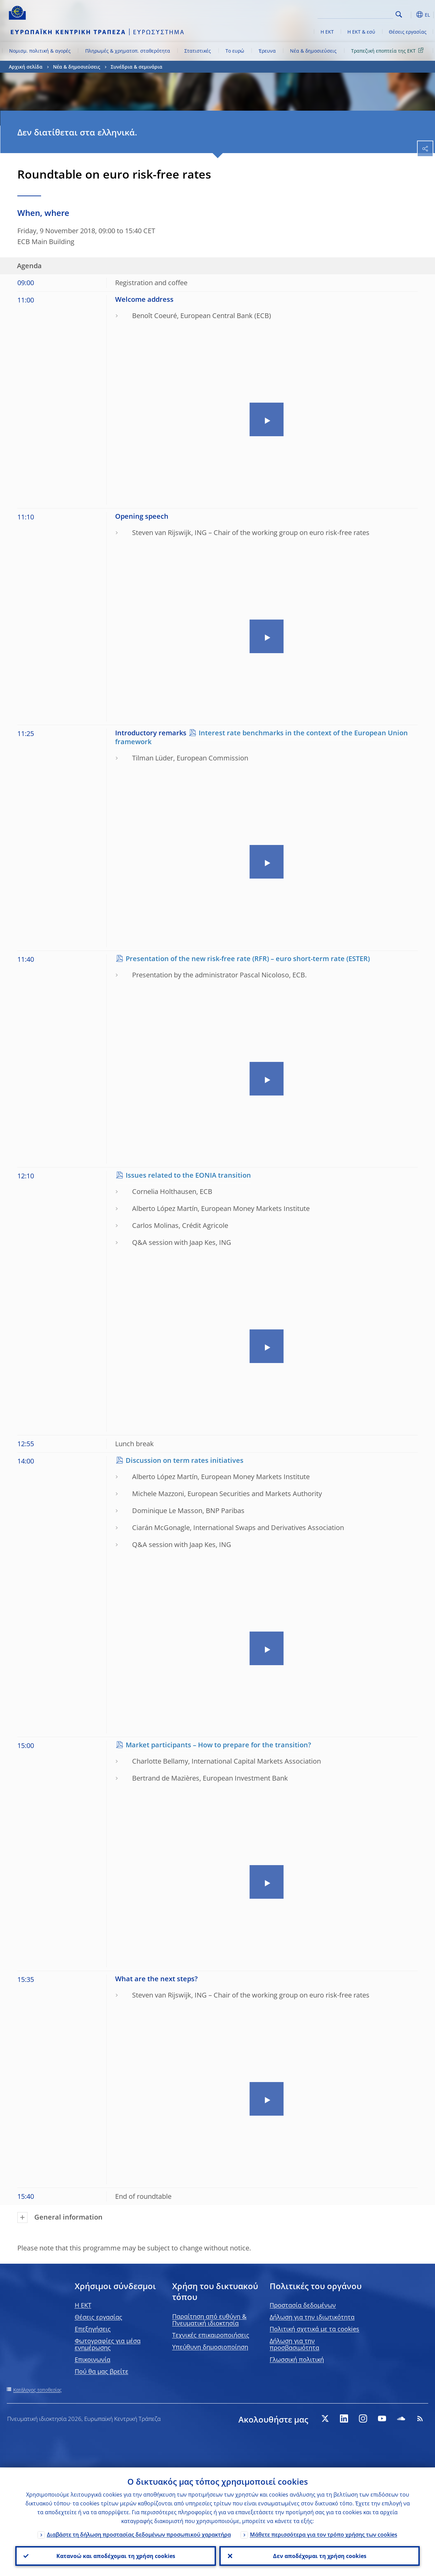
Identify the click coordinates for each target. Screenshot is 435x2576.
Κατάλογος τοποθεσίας (37, 2390)
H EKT (83, 2305)
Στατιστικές (197, 51)
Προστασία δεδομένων (303, 2305)
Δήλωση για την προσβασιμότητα (294, 2344)
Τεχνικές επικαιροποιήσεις (210, 2335)
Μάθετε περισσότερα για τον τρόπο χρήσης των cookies (323, 2534)
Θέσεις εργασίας (408, 32)
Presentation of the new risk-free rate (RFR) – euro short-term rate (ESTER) (248, 958)
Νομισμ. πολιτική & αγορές (40, 51)
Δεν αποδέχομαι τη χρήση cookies (319, 2556)
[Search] (359, 13)
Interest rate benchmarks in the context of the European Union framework (261, 737)
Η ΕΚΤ (327, 32)
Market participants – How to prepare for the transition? (218, 1744)
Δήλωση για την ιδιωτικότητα (312, 2317)
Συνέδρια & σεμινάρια (136, 66)
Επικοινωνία (92, 2359)
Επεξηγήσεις (93, 2329)
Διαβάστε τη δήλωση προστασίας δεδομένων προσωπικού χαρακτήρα (139, 2534)
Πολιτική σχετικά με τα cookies (314, 2329)
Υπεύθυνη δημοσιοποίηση (210, 2347)
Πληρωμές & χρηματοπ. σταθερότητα (127, 51)
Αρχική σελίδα (25, 66)
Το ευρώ (234, 51)
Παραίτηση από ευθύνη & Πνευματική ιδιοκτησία (209, 2319)
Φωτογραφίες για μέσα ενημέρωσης (108, 2344)
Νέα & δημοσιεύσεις (313, 51)
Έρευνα (267, 51)
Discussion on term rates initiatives (184, 1460)
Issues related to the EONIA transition (188, 1175)
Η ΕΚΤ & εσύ (361, 32)
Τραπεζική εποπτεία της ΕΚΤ (388, 50)
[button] (409, 14)
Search (398, 14)
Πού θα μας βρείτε (101, 2371)
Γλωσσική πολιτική (297, 2359)
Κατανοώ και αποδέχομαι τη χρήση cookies (115, 2556)
